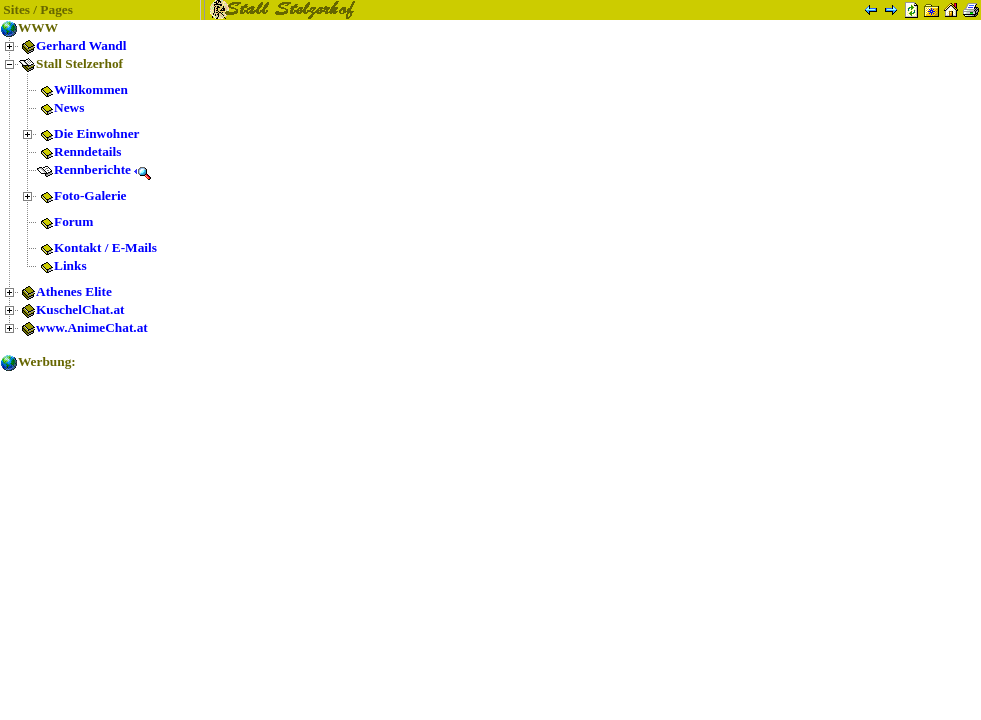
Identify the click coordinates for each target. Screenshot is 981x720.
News (60, 107)
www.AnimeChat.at (83, 327)
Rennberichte (94, 169)
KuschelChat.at (71, 309)
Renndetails (78, 151)
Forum (64, 221)
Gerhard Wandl (72, 45)
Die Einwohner (88, 133)
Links (61, 265)
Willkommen (82, 89)
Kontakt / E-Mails (96, 247)
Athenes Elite (65, 291)
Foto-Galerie (81, 195)
